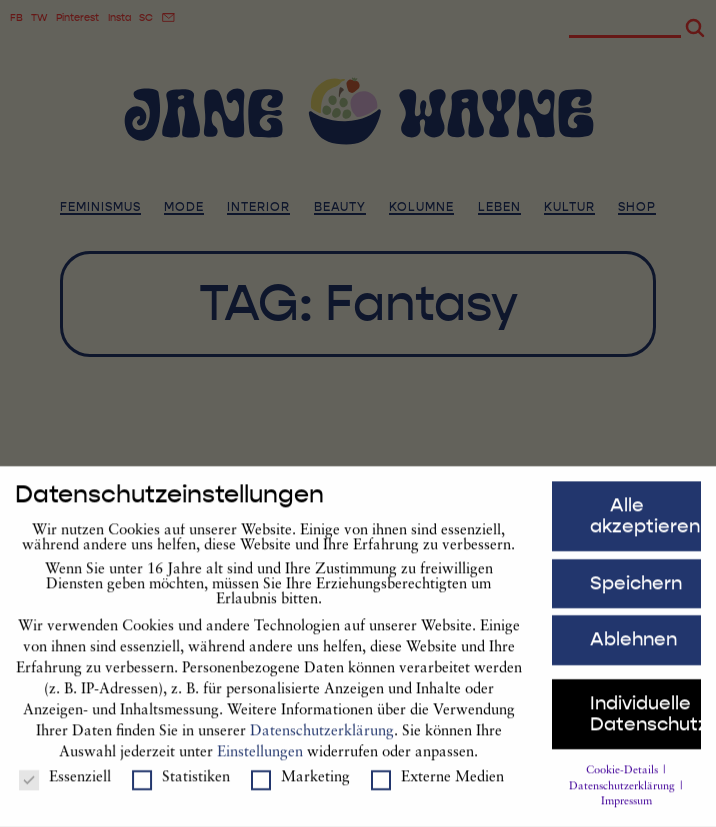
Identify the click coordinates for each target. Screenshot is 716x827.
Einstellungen (260, 760)
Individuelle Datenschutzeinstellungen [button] (646, 721)
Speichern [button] (636, 592)
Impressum (626, 810)
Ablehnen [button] (633, 648)
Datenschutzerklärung (322, 739)
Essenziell (65, 786)
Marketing (300, 786)
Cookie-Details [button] (623, 779)
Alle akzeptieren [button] (645, 524)
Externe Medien (437, 786)
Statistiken (181, 786)
